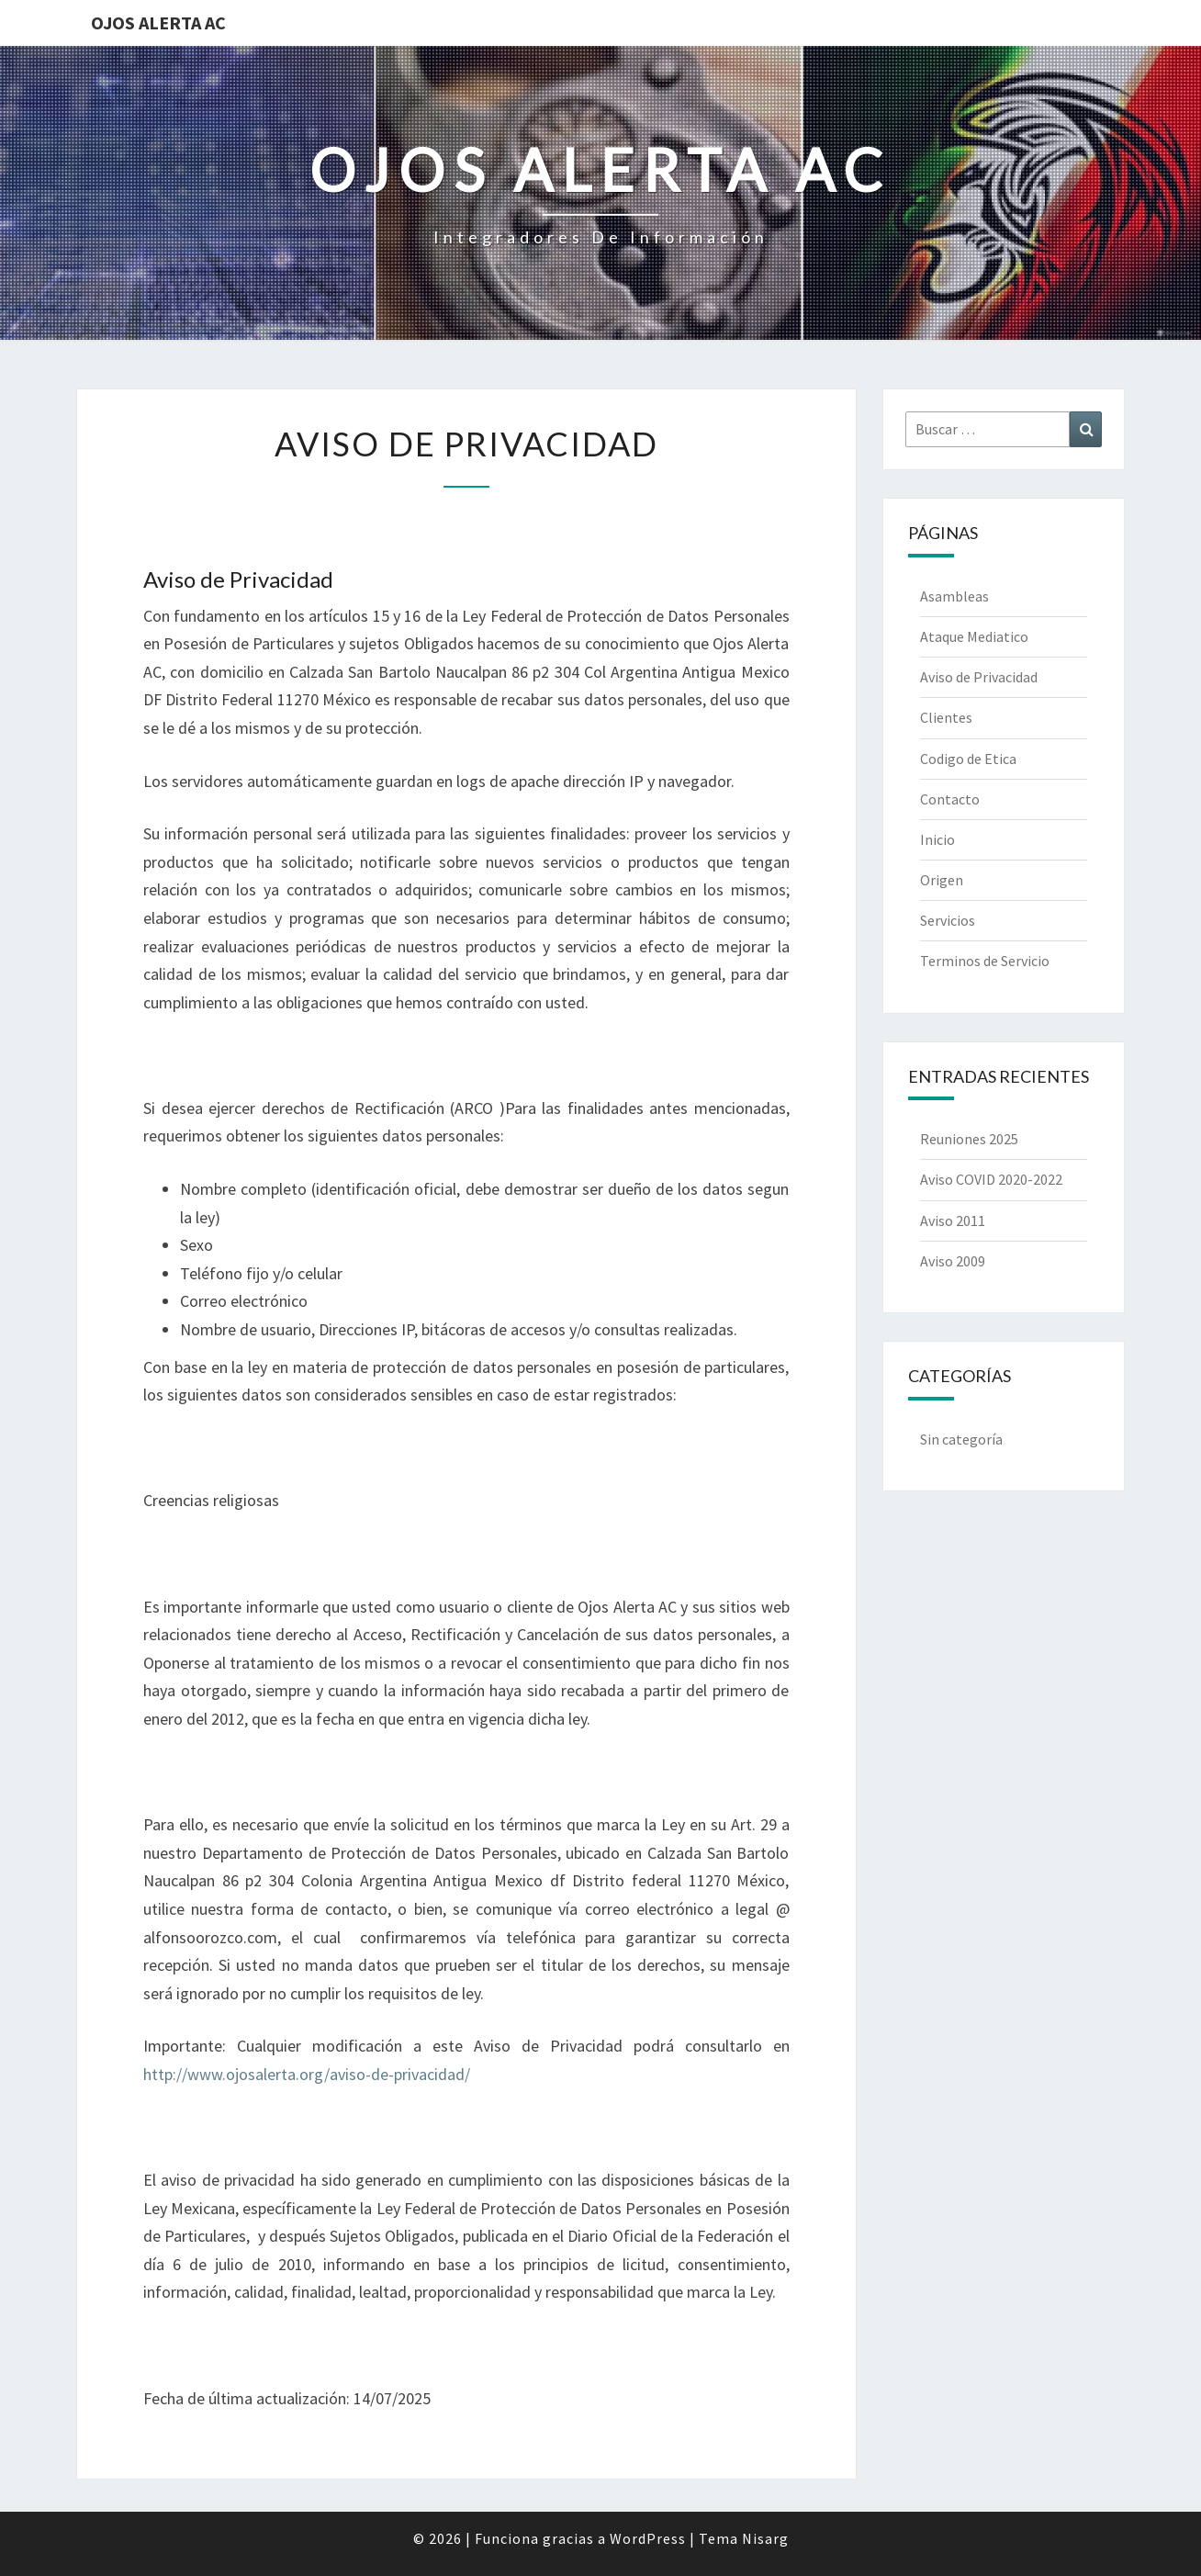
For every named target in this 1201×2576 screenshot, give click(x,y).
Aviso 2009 (952, 1261)
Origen (941, 880)
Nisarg (765, 2538)
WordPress (648, 2538)
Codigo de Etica (968, 758)
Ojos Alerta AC (158, 22)
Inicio (937, 839)
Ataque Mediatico (974, 636)
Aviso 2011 (952, 1220)
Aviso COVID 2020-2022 (991, 1179)
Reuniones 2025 (969, 1139)
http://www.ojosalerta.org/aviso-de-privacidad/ (306, 2074)
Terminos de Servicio (984, 960)
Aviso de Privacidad (979, 677)
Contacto (950, 799)
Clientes (946, 717)
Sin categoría (961, 1439)
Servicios (947, 920)
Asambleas (954, 596)
